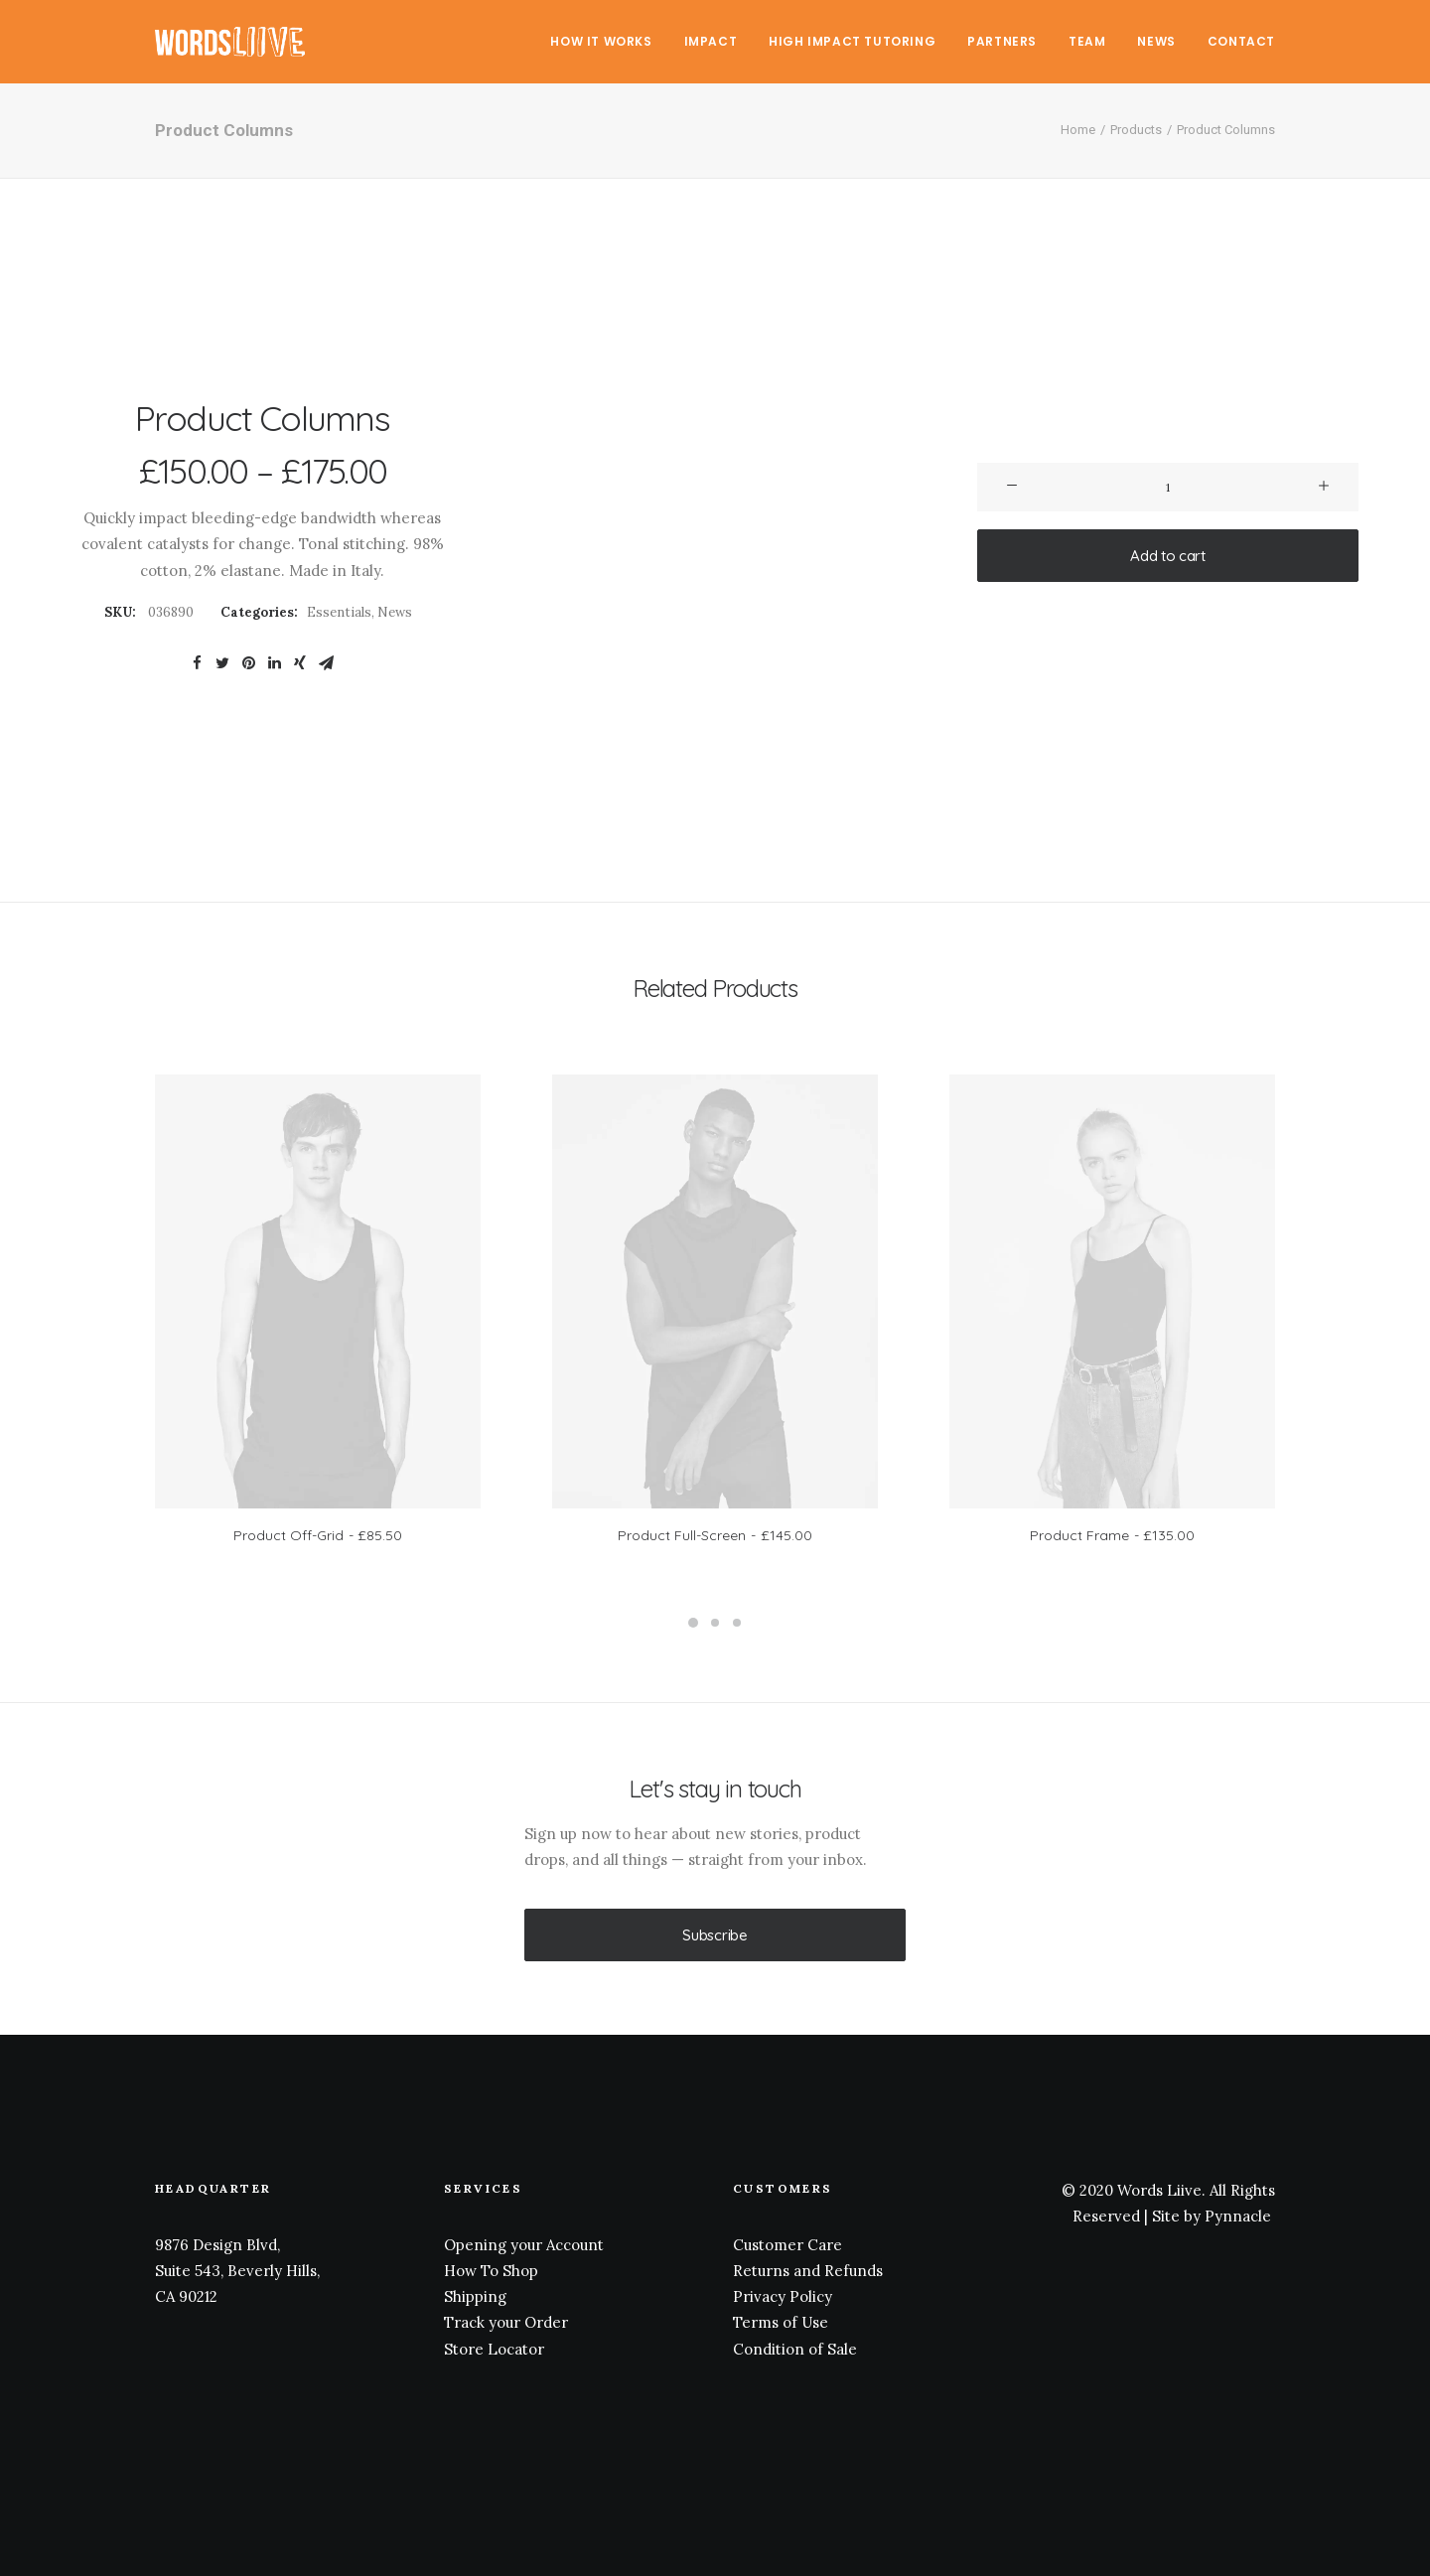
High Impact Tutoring (852, 41)
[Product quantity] (1167, 487)
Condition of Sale (795, 2348)
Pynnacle (1238, 2215)
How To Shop (491, 2269)
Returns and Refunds (808, 2269)
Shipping (475, 2296)
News (1156, 41)
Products (1136, 129)
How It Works (600, 41)
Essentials (339, 612)
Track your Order (506, 2322)
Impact (711, 41)
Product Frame (1112, 1535)
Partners (1002, 41)
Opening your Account (524, 2243)
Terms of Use (780, 2322)
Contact (1241, 41)
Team (1087, 41)
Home (1078, 129)
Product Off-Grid (317, 1535)
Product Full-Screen (714, 1535)
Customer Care (787, 2243)
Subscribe (714, 1935)
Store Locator (494, 2348)
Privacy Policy (782, 2296)
